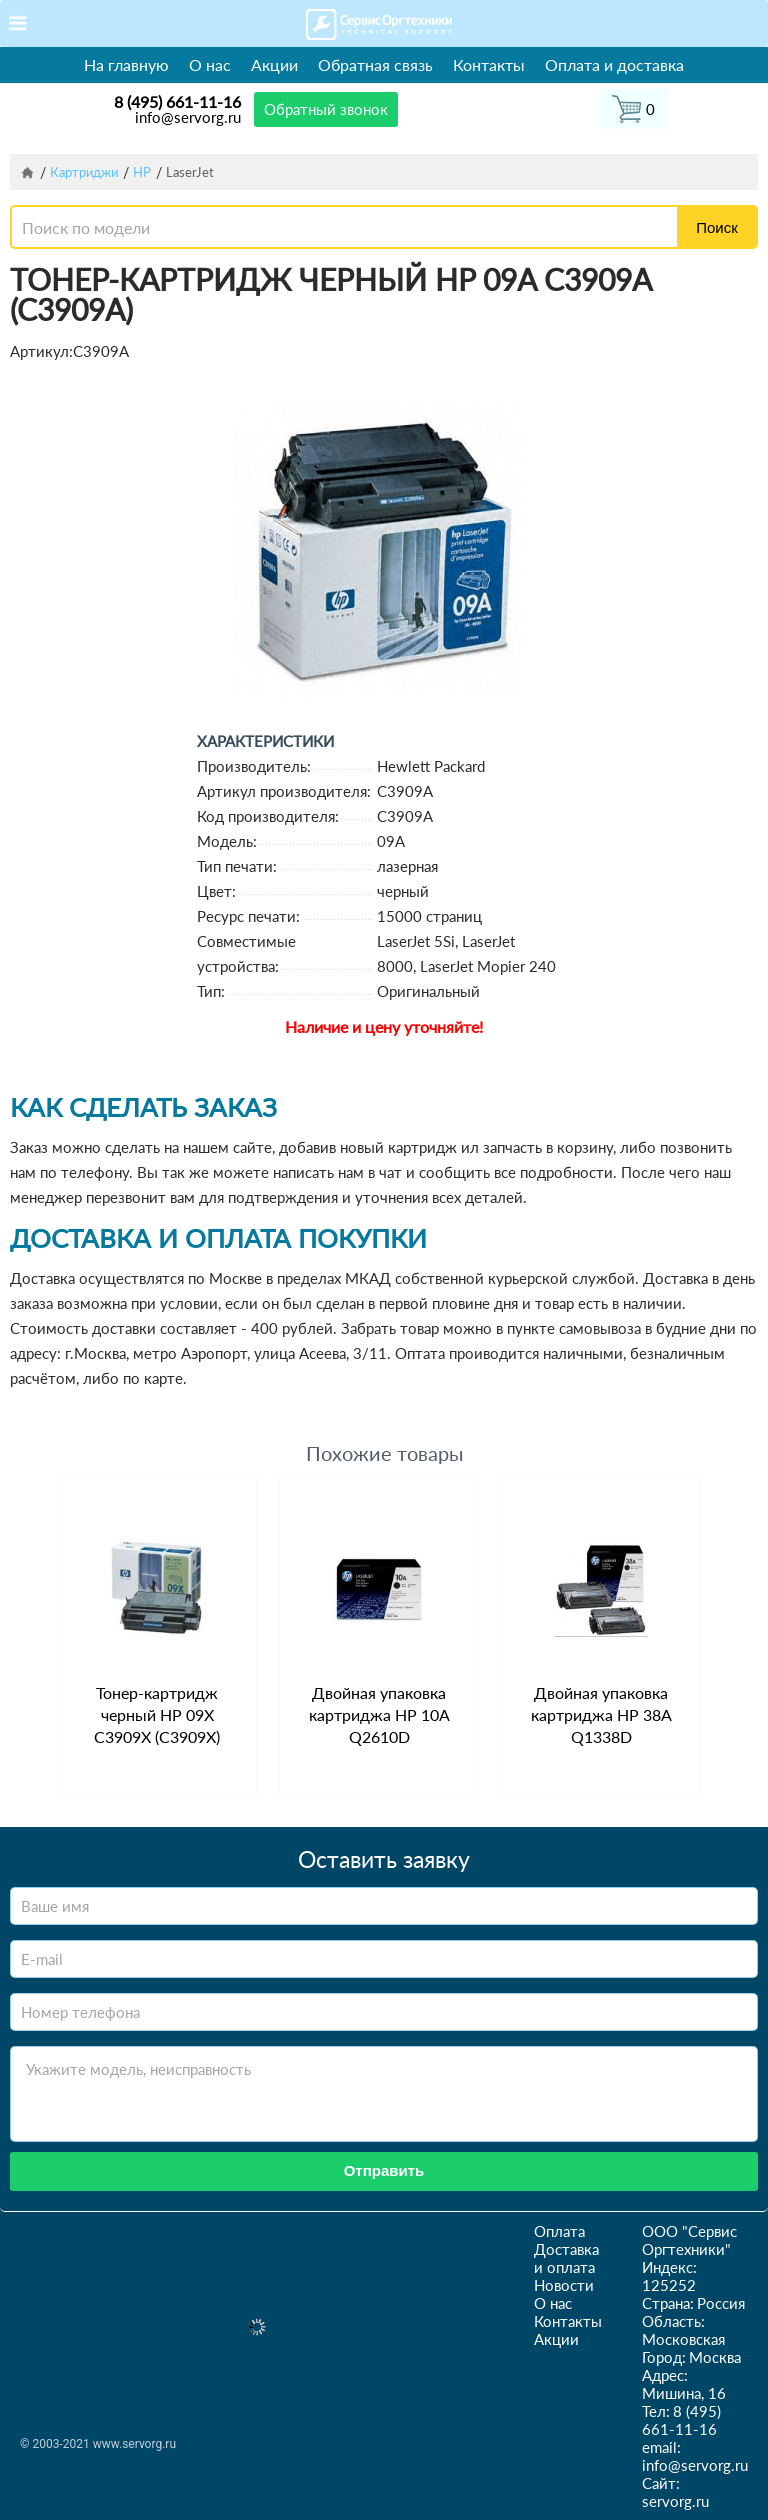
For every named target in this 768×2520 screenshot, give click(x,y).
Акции (274, 64)
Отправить (384, 2170)
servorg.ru (675, 2501)
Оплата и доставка (614, 64)
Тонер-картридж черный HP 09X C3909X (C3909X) (157, 1714)
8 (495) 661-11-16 (177, 101)
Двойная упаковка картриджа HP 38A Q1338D (601, 1714)
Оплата (559, 2231)
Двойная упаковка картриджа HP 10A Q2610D (379, 1714)
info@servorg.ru (188, 117)
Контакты (489, 64)
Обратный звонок (326, 109)
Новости (564, 2285)
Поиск (717, 227)
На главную (126, 64)
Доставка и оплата (566, 2258)
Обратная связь (375, 64)
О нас (210, 64)
